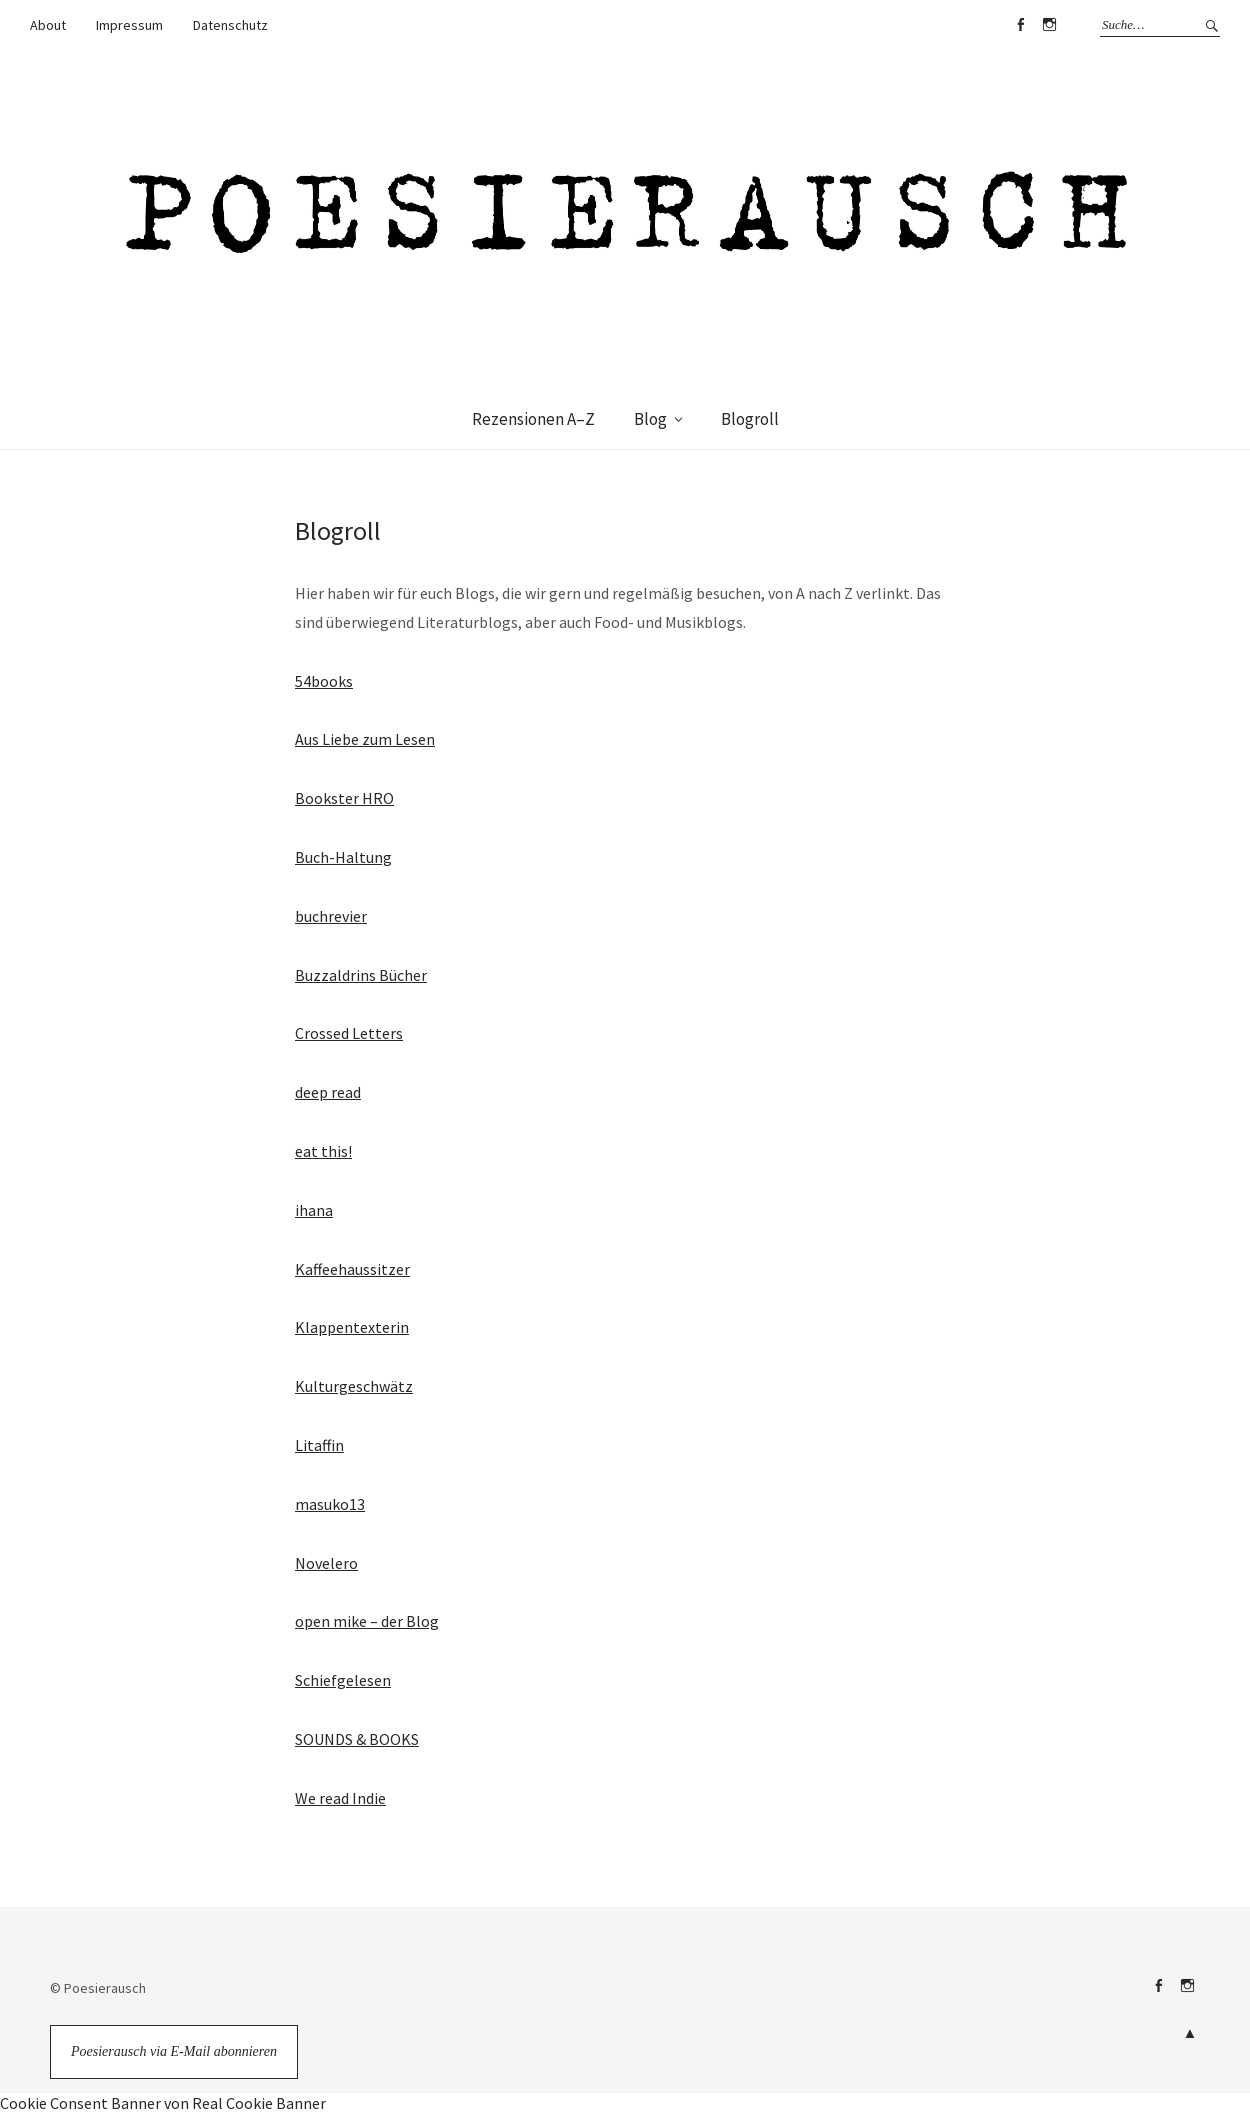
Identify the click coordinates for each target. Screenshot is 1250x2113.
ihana (314, 1210)
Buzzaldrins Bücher (361, 975)
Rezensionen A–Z (533, 419)
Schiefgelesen (343, 1680)
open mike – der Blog (367, 1621)
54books (324, 681)
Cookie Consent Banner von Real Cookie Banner (163, 2103)
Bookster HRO (344, 798)
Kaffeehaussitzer (352, 1269)
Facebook (1020, 25)
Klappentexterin (352, 1327)
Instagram (1049, 25)
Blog (650, 419)
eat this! (323, 1151)
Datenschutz (230, 25)
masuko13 (330, 1504)
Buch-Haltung (343, 857)
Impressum (129, 25)
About (48, 25)
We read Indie (340, 1798)
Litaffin (319, 1445)
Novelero (326, 1563)
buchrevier (331, 916)
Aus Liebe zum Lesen (365, 739)
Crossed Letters (349, 1033)
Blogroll (750, 419)
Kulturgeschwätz (354, 1386)
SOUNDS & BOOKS (357, 1739)
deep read (328, 1092)
